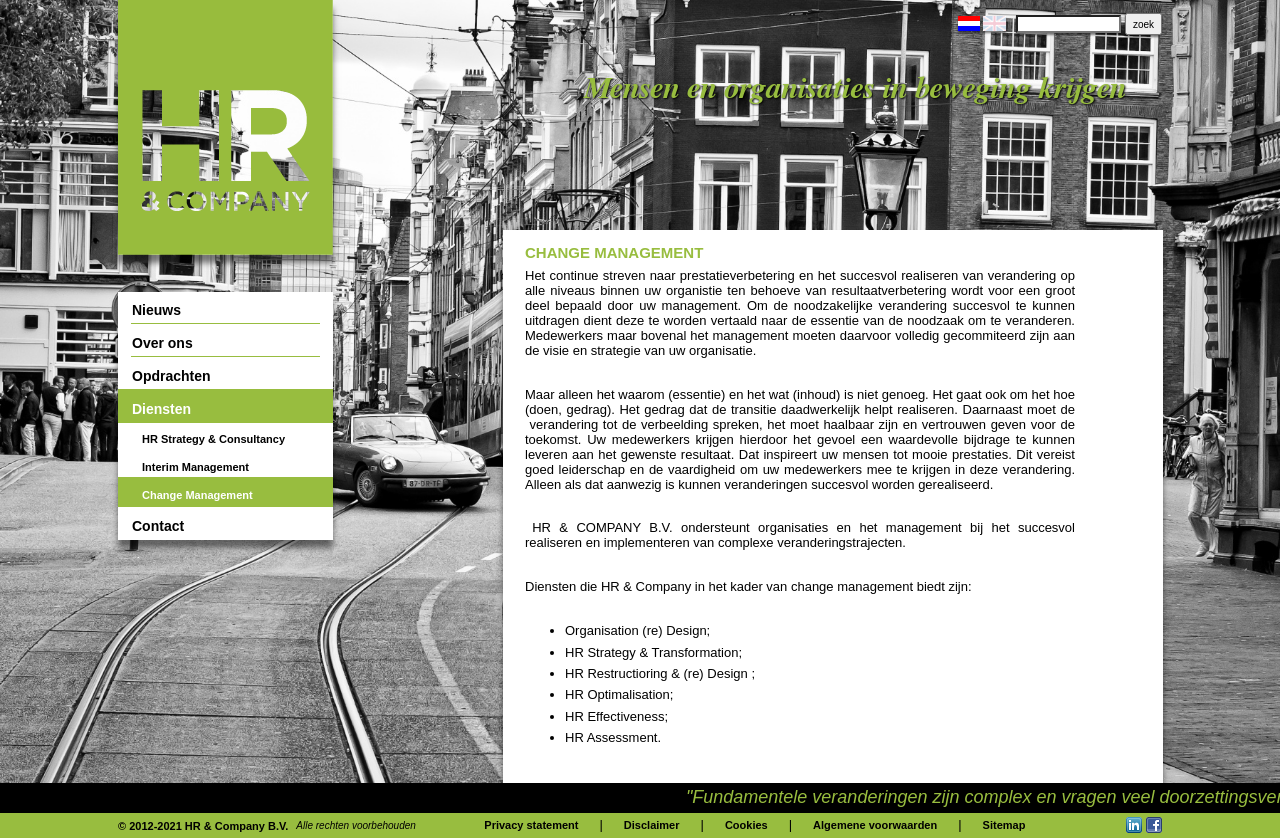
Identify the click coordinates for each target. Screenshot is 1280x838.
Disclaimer (652, 825)
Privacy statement (531, 825)
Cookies (746, 825)
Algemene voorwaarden (875, 825)
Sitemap (1004, 825)
